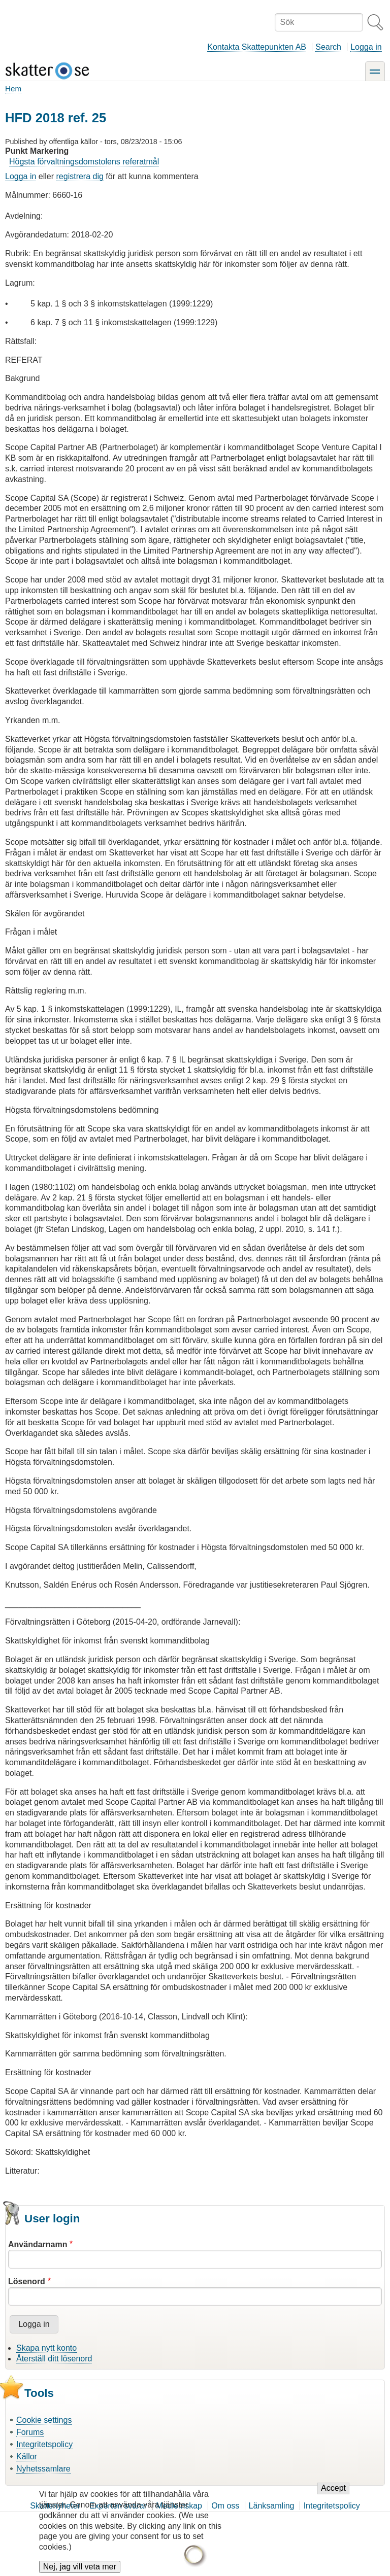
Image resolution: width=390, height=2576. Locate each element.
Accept (333, 2495)
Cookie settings (44, 2420)
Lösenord (26, 2281)
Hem (13, 88)
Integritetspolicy (44, 2444)
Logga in (365, 47)
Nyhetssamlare (43, 2468)
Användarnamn (37, 2244)
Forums (30, 2432)
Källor (26, 2456)
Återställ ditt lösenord (54, 2358)
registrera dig (80, 176)
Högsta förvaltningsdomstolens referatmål (84, 161)
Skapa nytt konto (46, 2348)
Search (328, 47)
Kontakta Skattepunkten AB (256, 47)
